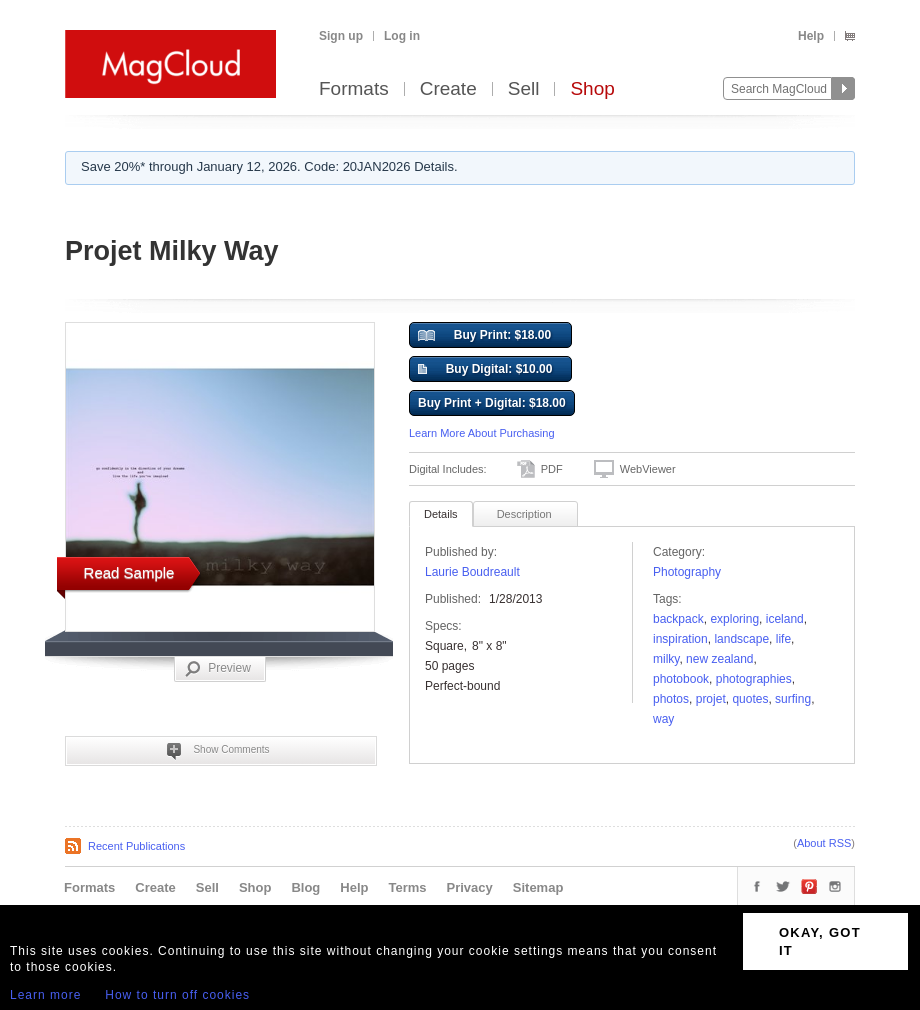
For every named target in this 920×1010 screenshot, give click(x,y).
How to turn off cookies (177, 995)
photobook (681, 679)
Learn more (45, 995)
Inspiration (680, 639)
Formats (354, 89)
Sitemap (538, 887)
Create (448, 89)
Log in (402, 36)
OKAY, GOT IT (820, 941)
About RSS (824, 843)
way (663, 719)
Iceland (785, 619)
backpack (678, 619)
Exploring (734, 619)
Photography (687, 572)
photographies (754, 679)
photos (671, 699)
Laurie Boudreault (472, 572)
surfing (793, 699)
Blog (305, 887)
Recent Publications (136, 846)
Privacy (470, 887)
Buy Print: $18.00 (484, 336)
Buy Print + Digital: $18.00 (492, 403)
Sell (524, 89)
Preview (218, 669)
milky (666, 659)
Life (783, 639)
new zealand (719, 659)
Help (811, 36)
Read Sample (129, 572)
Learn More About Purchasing (482, 433)
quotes (750, 699)
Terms (407, 887)
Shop (592, 89)
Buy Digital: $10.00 (485, 370)
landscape (741, 639)
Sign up (341, 36)
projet (711, 699)
